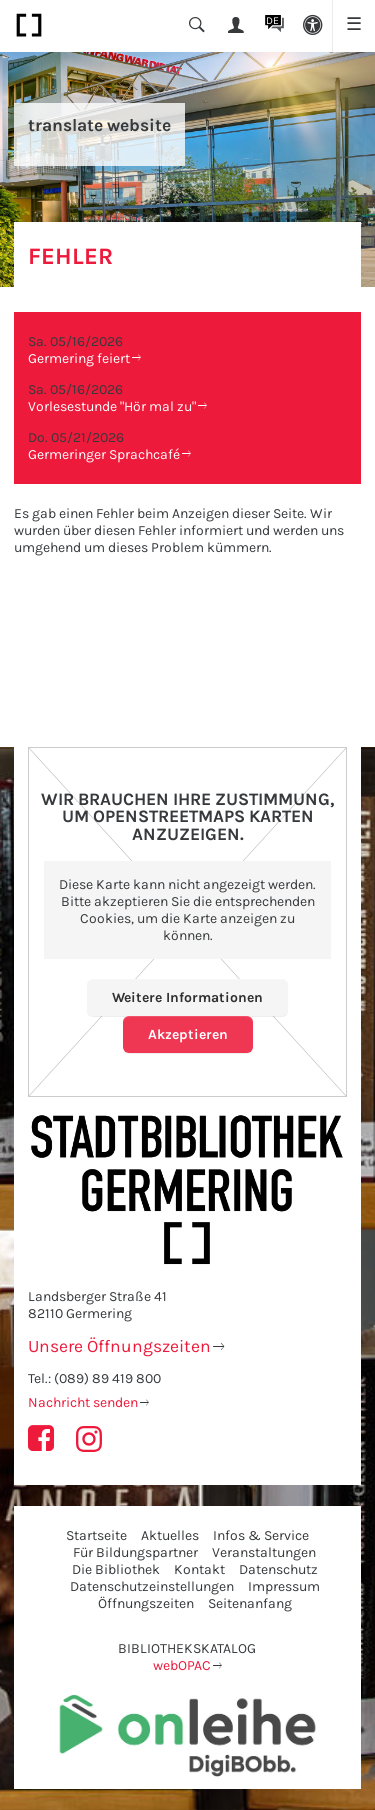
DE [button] (272, 20)
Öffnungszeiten (146, 1603)
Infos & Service (261, 1535)
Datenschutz (278, 1569)
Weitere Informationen (187, 997)
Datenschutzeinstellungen (152, 1586)
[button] (313, 26)
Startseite (96, 1535)
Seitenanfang (250, 1603)
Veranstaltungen (264, 1552)
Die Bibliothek (116, 1569)
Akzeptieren (188, 1034)
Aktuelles (170, 1535)
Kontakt (199, 1569)
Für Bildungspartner (135, 1552)
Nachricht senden (83, 1402)
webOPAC (182, 1665)
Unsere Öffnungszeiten (119, 1346)
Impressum (284, 1586)
